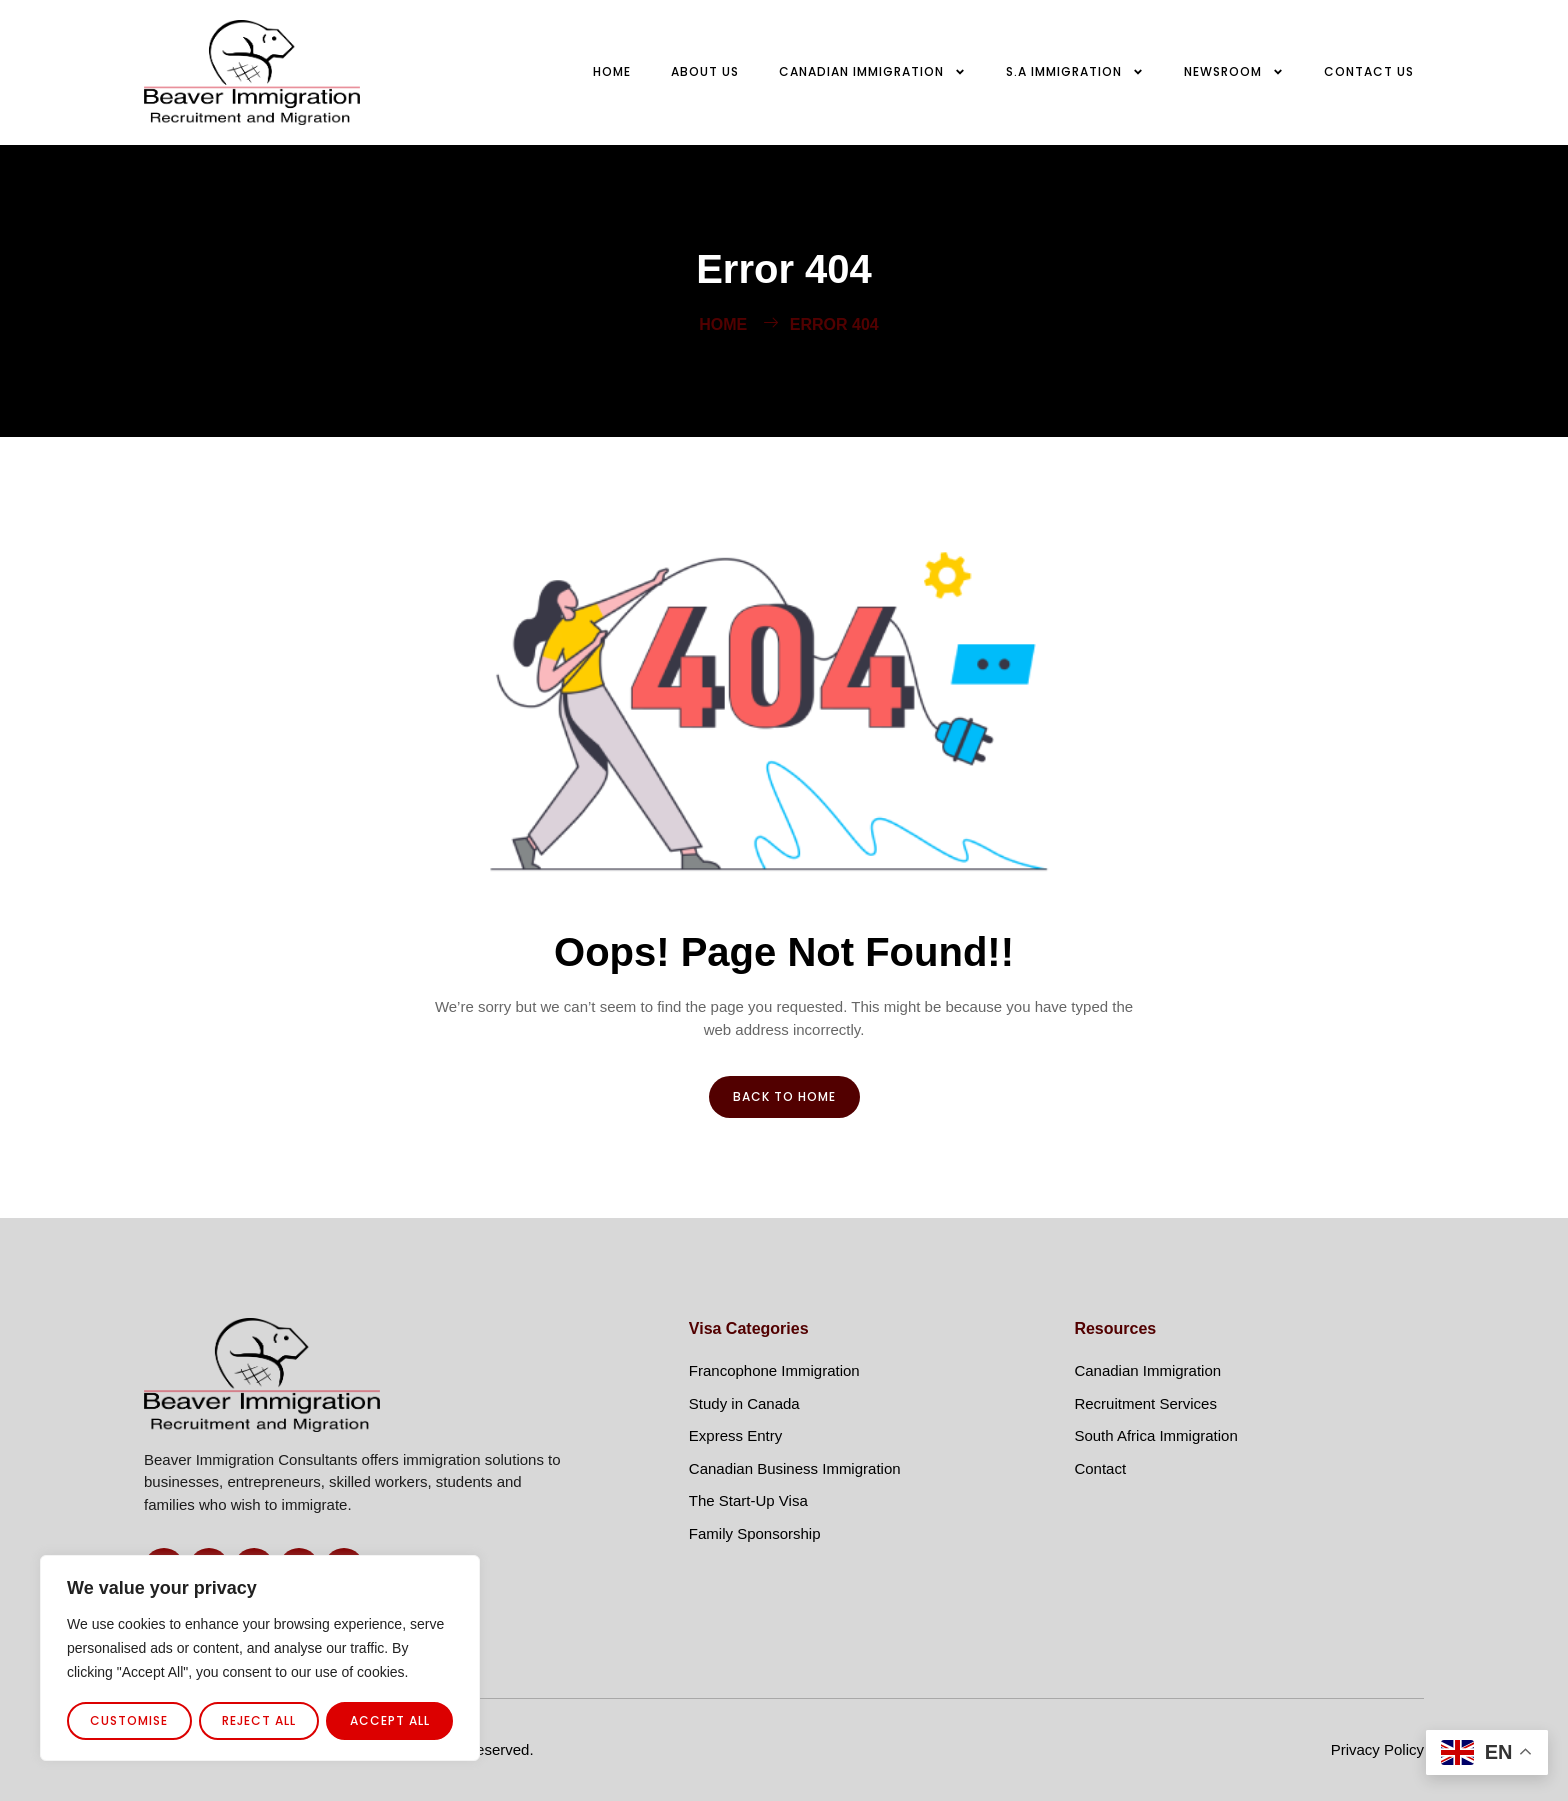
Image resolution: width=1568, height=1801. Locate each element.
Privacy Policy (1377, 1749)
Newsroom (1234, 72)
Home (612, 71)
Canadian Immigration (872, 72)
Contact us (1369, 71)
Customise (129, 1720)
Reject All (259, 1720)
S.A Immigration (1075, 72)
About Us (705, 71)
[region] (260, 1659)
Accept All (390, 1720)
